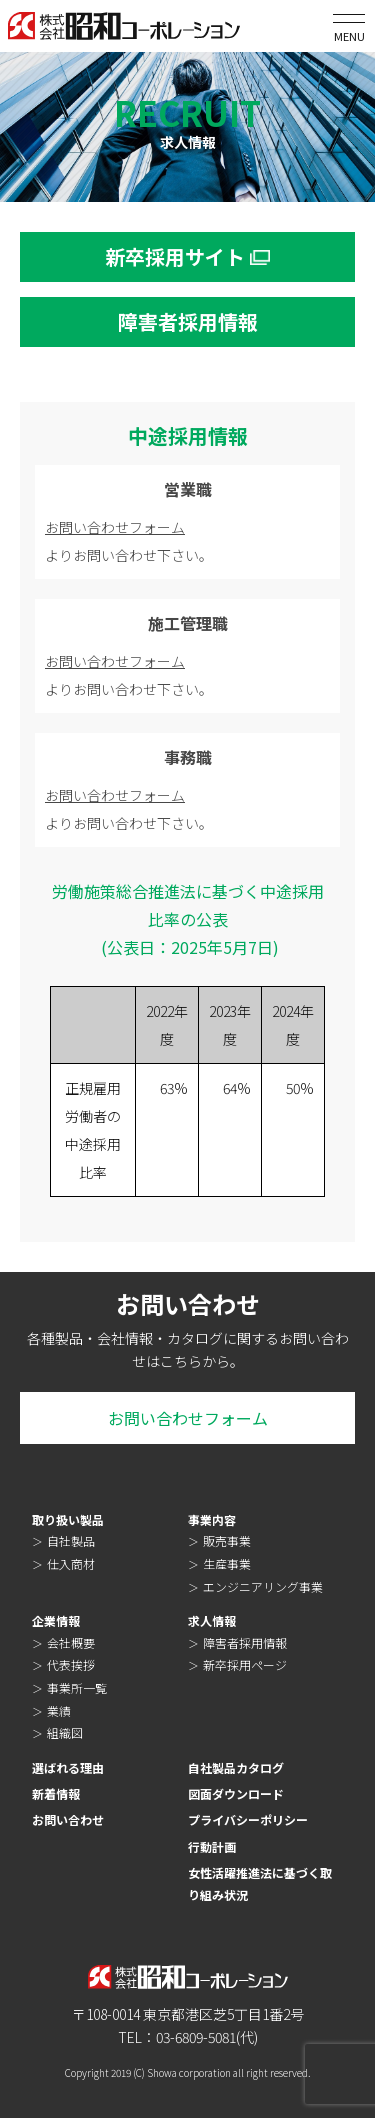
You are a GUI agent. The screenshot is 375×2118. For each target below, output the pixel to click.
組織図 (65, 1732)
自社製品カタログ (236, 1767)
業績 (59, 1710)
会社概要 (71, 1642)
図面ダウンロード (236, 1793)
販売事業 (227, 1540)
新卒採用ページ (245, 1664)
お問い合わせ (68, 1819)
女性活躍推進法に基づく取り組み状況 (260, 1883)
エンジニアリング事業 (263, 1586)
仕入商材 (71, 1563)
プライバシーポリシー (248, 1819)
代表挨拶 (71, 1664)
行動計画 (212, 1846)
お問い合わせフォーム (115, 527)
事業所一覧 (77, 1687)
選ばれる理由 (68, 1767)
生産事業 (227, 1563)
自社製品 (71, 1540)
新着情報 (56, 1793)
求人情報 (212, 1620)
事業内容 (212, 1519)
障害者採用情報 (245, 1642)
